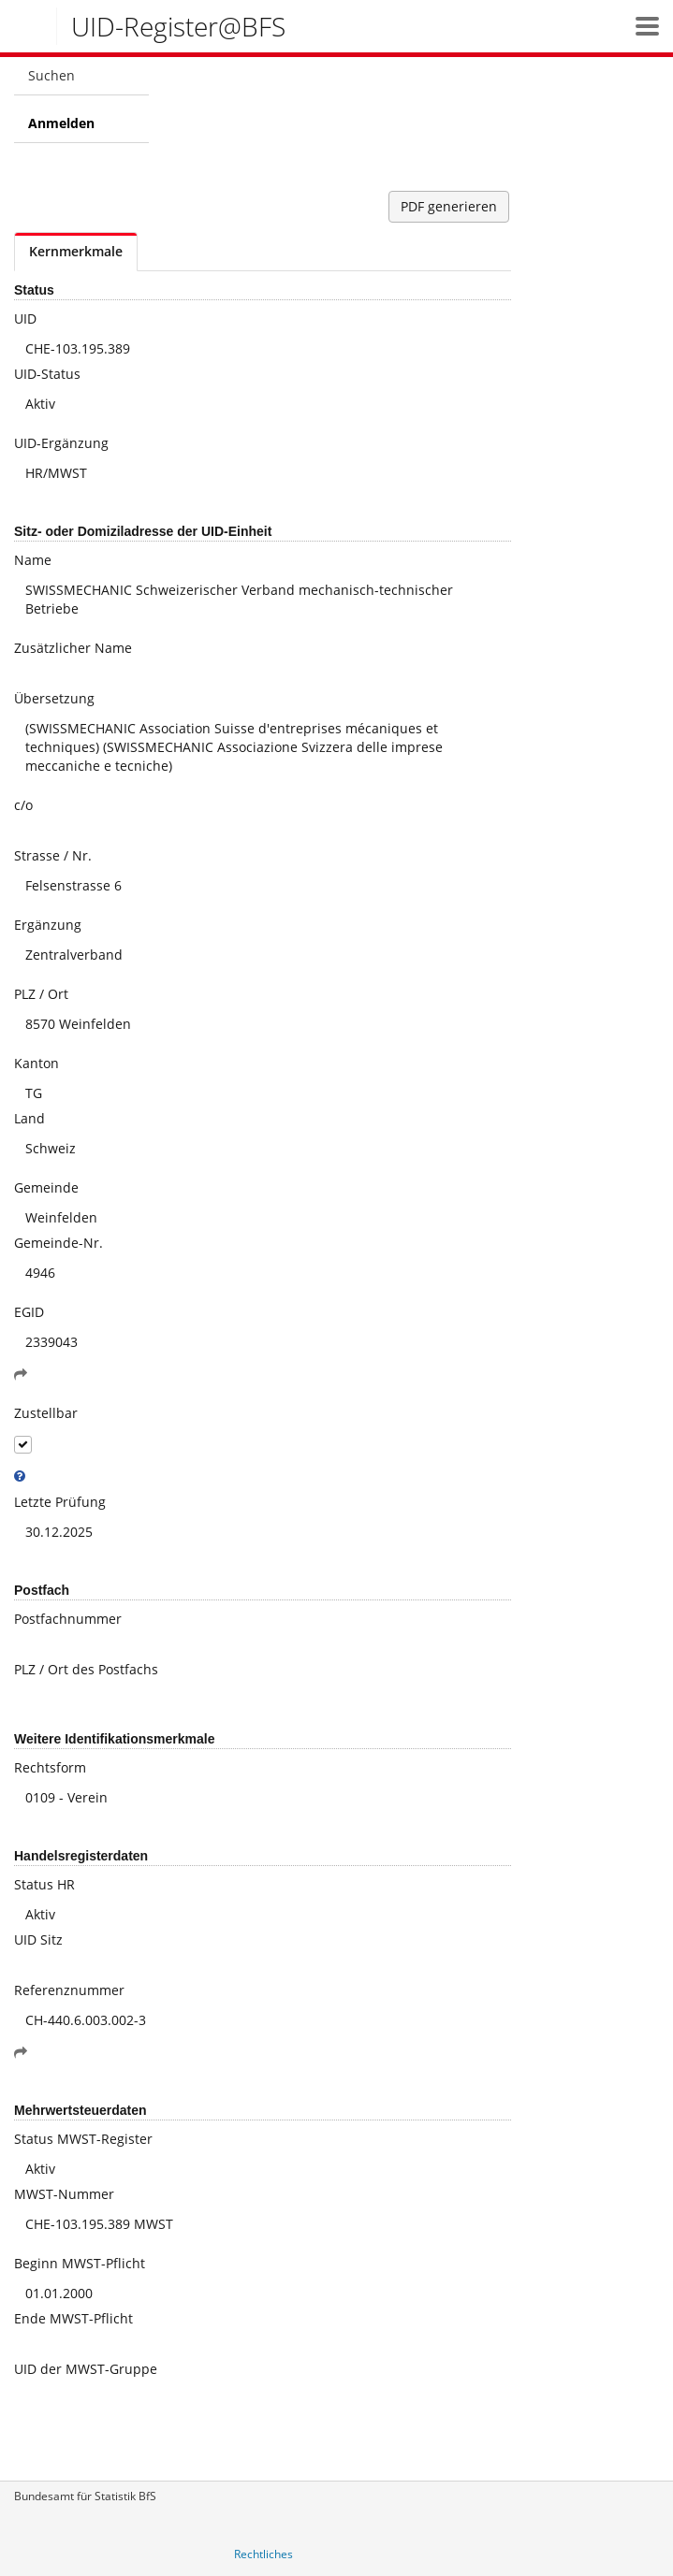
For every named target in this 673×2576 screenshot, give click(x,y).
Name (32, 560)
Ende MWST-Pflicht (73, 2318)
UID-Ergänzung (61, 443)
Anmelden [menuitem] (61, 123)
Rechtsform (50, 1767)
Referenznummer (69, 1990)
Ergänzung (47, 924)
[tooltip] (19, 1476)
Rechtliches (263, 2554)
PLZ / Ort (41, 994)
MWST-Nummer (64, 2194)
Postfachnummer (68, 1619)
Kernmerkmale (76, 251)
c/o (23, 805)
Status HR (44, 1884)
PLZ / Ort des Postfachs (86, 1669)
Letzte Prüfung (60, 1502)
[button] (647, 25)
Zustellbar (46, 1413)
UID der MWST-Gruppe (85, 2369)
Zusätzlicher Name (73, 648)
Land (29, 1118)
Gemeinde (46, 1187)
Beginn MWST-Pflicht (79, 2263)
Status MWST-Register (83, 2139)
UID (25, 318)
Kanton (36, 1063)
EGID (29, 1312)
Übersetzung (54, 698)
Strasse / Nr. (53, 855)
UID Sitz (38, 1939)
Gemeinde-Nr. (58, 1243)
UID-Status (47, 374)
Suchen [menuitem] (51, 75)
